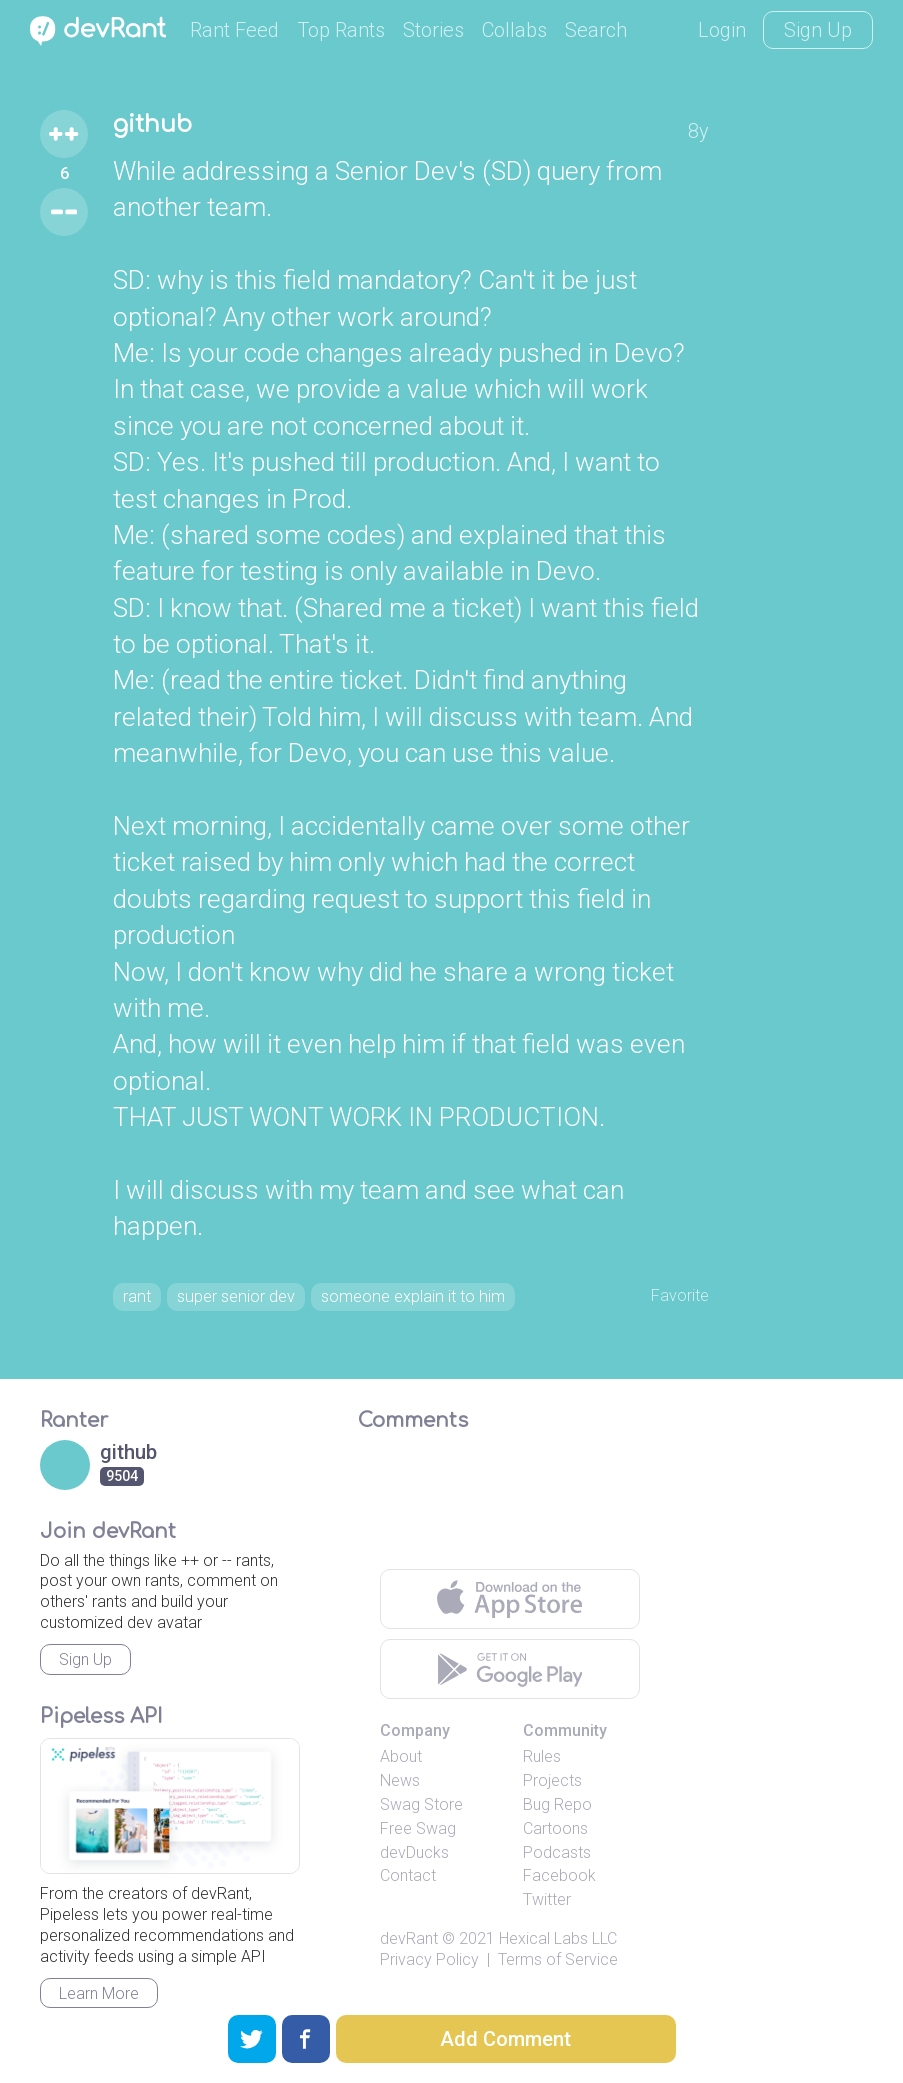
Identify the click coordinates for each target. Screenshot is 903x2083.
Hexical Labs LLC (558, 1982)
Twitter (547, 1944)
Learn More (99, 2037)
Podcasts (557, 1896)
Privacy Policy (429, 2003)
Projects (552, 1825)
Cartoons (555, 1872)
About (401, 1801)
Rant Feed (234, 30)
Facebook (559, 1920)
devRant (409, 1982)
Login (722, 30)
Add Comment (505, 2039)
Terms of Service (558, 2003)
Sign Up (818, 30)
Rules (542, 1801)
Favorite (673, 1297)
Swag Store (421, 1849)
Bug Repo (557, 1849)
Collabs (514, 30)
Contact (408, 1920)
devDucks (414, 1896)
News (400, 1825)
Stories (433, 30)
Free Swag (418, 1872)
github (162, 128)
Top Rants (341, 30)
